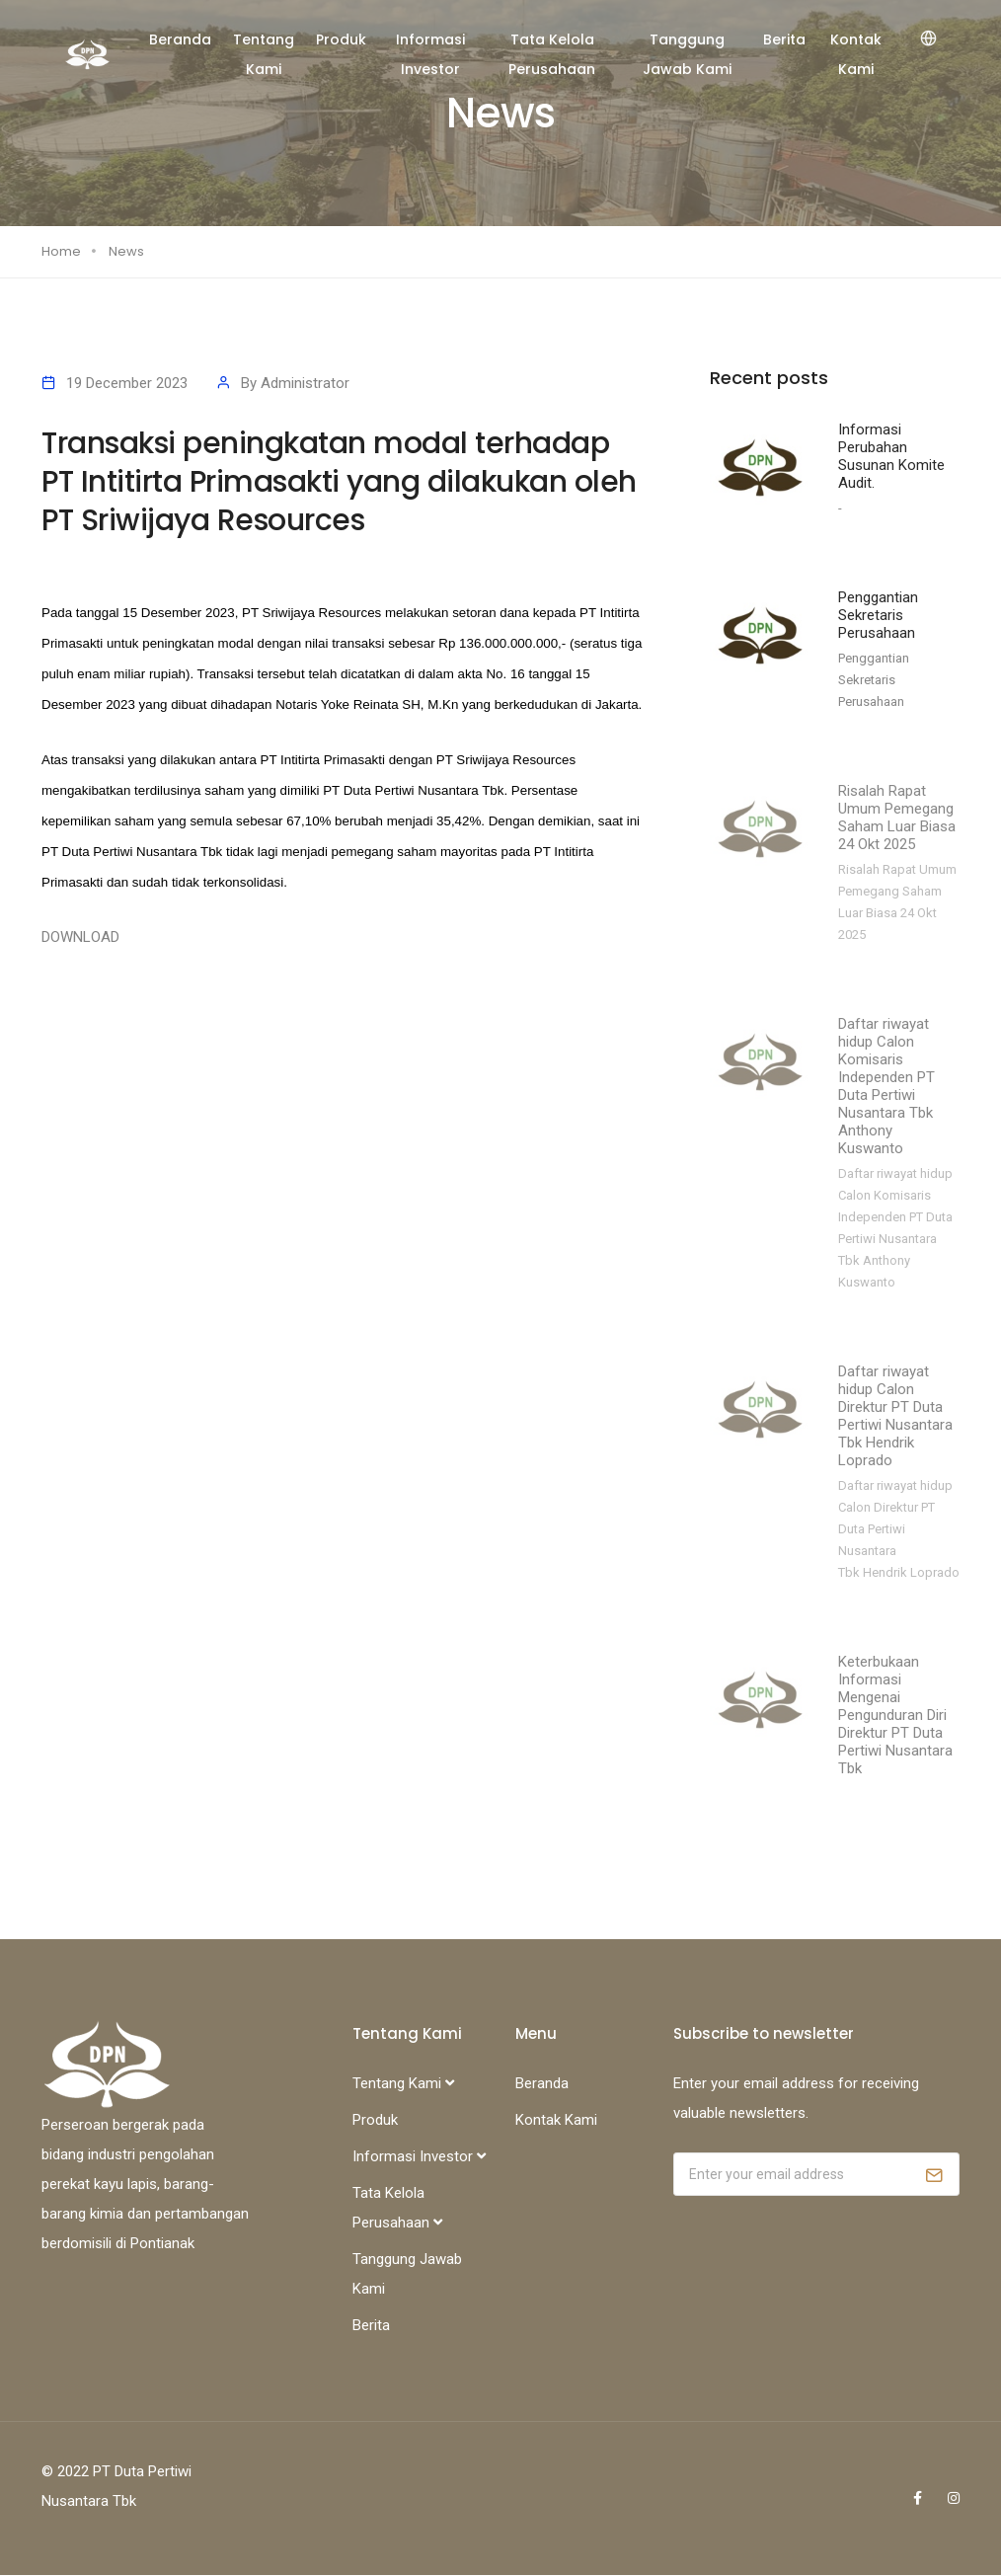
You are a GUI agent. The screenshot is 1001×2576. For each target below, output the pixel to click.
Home (61, 251)
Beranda (180, 39)
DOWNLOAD (80, 937)
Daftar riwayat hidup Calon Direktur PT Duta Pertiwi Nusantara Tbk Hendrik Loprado (895, 1417)
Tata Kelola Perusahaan (551, 54)
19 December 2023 (127, 383)
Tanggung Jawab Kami (687, 54)
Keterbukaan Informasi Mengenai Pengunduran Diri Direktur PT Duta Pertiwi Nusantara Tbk (895, 1716)
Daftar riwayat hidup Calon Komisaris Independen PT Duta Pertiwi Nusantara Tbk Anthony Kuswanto (886, 1087)
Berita (784, 39)
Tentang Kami (263, 54)
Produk (341, 39)
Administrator (305, 383)
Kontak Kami (856, 54)
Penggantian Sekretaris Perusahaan (878, 616)
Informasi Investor (430, 54)
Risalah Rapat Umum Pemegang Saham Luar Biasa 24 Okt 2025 (897, 818)
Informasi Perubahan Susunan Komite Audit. (891, 456)
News (126, 251)
